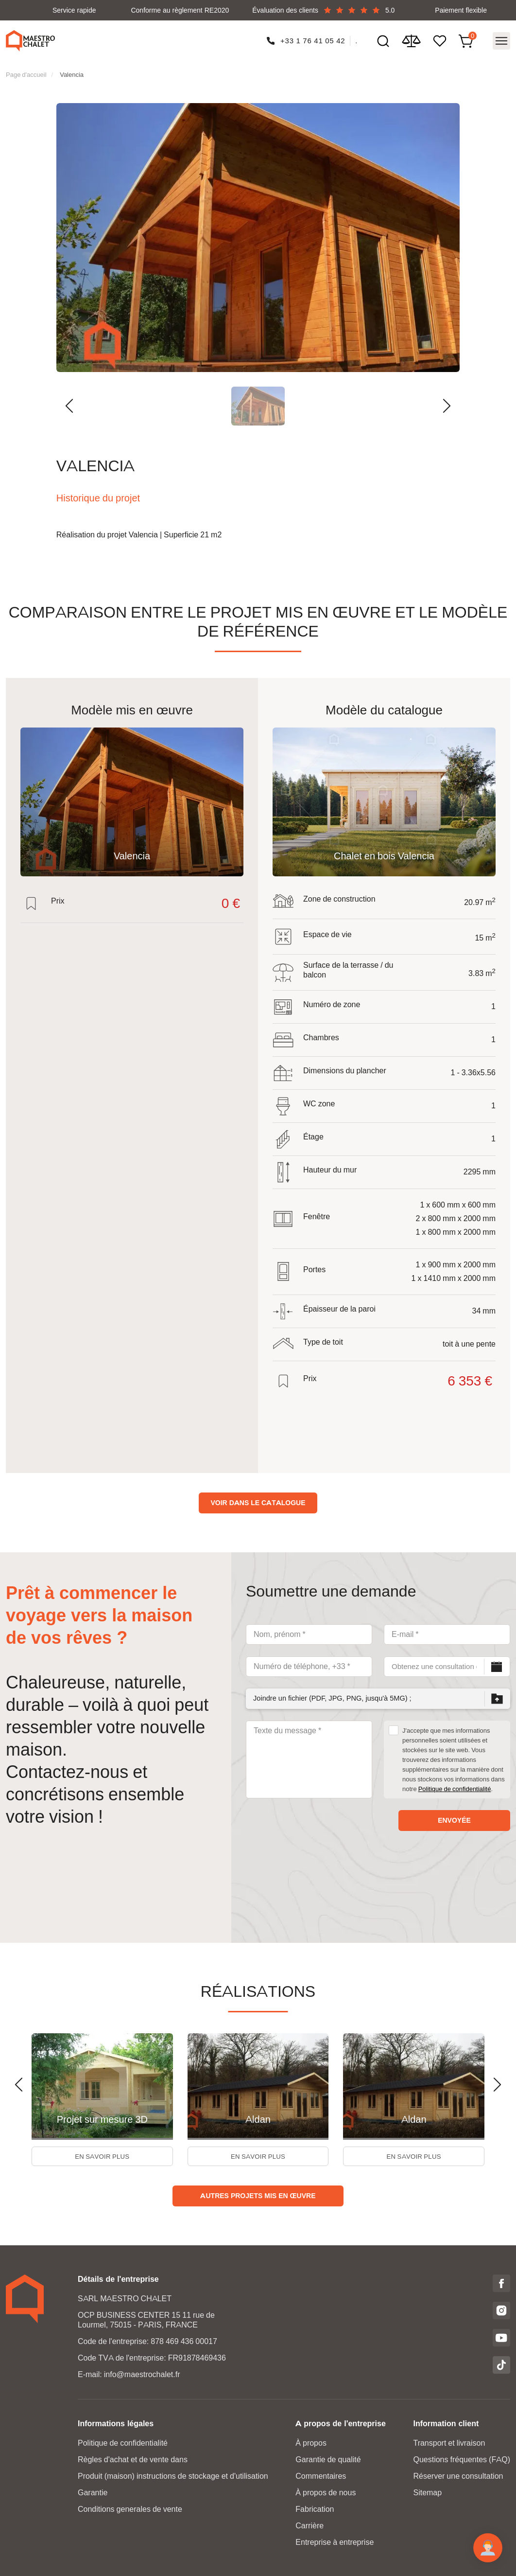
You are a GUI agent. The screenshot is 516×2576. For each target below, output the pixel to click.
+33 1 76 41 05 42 (312, 39)
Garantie (92, 2492)
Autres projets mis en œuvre (257, 2195)
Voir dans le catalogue (257, 1498)
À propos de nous (325, 2492)
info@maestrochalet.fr (142, 2374)
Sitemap (427, 2492)
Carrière (309, 2525)
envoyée (454, 1816)
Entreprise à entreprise (334, 2541)
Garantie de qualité (328, 2459)
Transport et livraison (449, 2442)
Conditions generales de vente (130, 2508)
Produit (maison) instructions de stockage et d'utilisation (173, 2475)
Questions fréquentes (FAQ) (461, 2459)
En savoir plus (102, 2154)
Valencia (72, 70)
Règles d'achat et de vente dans (133, 2459)
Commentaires (320, 2475)
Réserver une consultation (458, 2475)
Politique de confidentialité (454, 1785)
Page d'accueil (26, 70)
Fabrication (314, 2508)
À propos (311, 2442)
